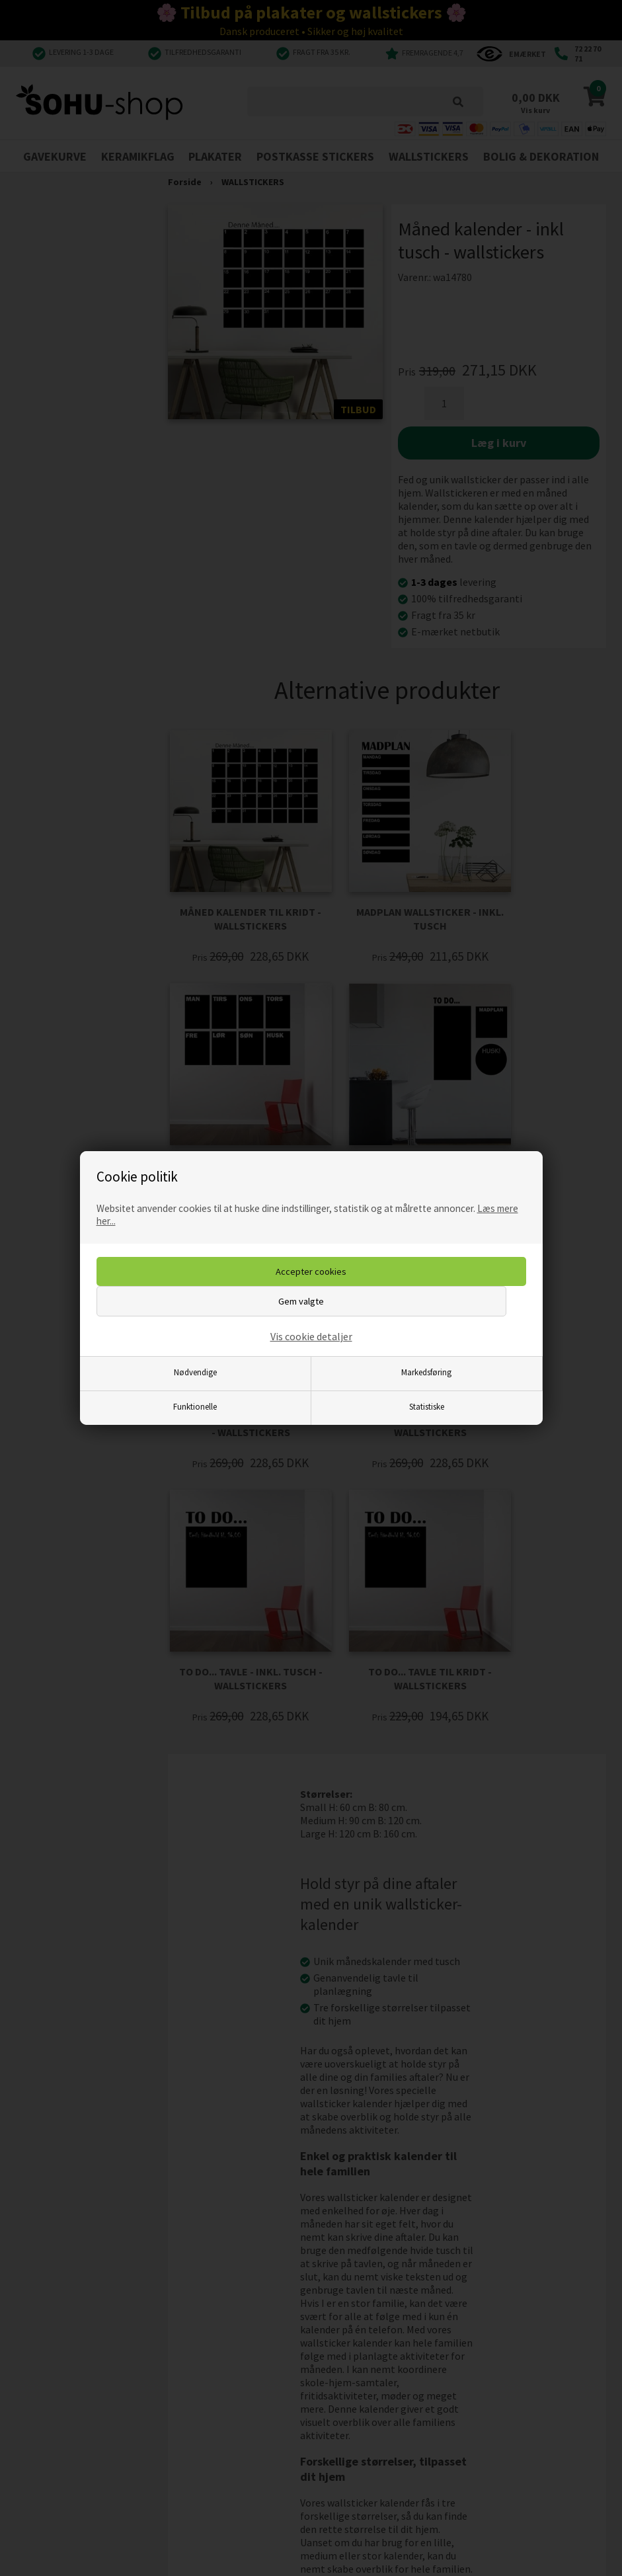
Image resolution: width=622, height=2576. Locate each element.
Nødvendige (195, 1372)
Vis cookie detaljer (311, 1336)
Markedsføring (426, 1372)
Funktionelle (195, 1406)
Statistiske (426, 1406)
